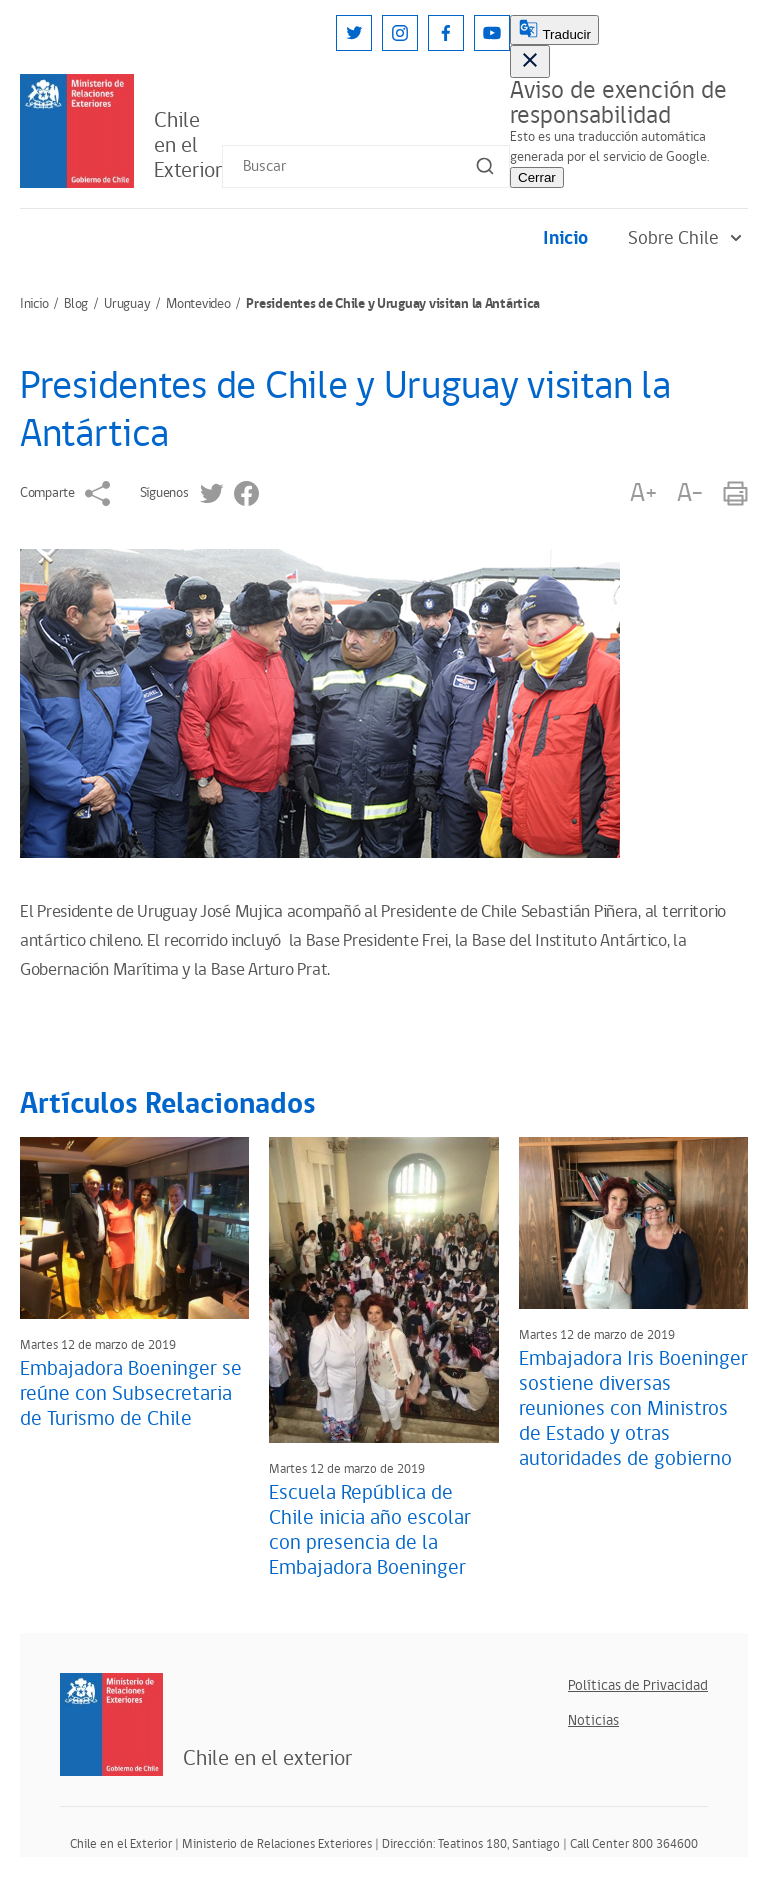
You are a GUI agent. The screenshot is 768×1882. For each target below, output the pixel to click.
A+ (643, 493)
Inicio (565, 238)
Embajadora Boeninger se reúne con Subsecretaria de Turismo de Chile (131, 1394)
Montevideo (198, 304)
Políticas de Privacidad (638, 1685)
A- (690, 493)
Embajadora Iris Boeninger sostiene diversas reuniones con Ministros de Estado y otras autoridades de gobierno (633, 1409)
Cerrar (537, 177)
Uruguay (127, 304)
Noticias (593, 1720)
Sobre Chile (688, 238)
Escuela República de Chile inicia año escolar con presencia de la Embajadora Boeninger (370, 1530)
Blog (76, 304)
